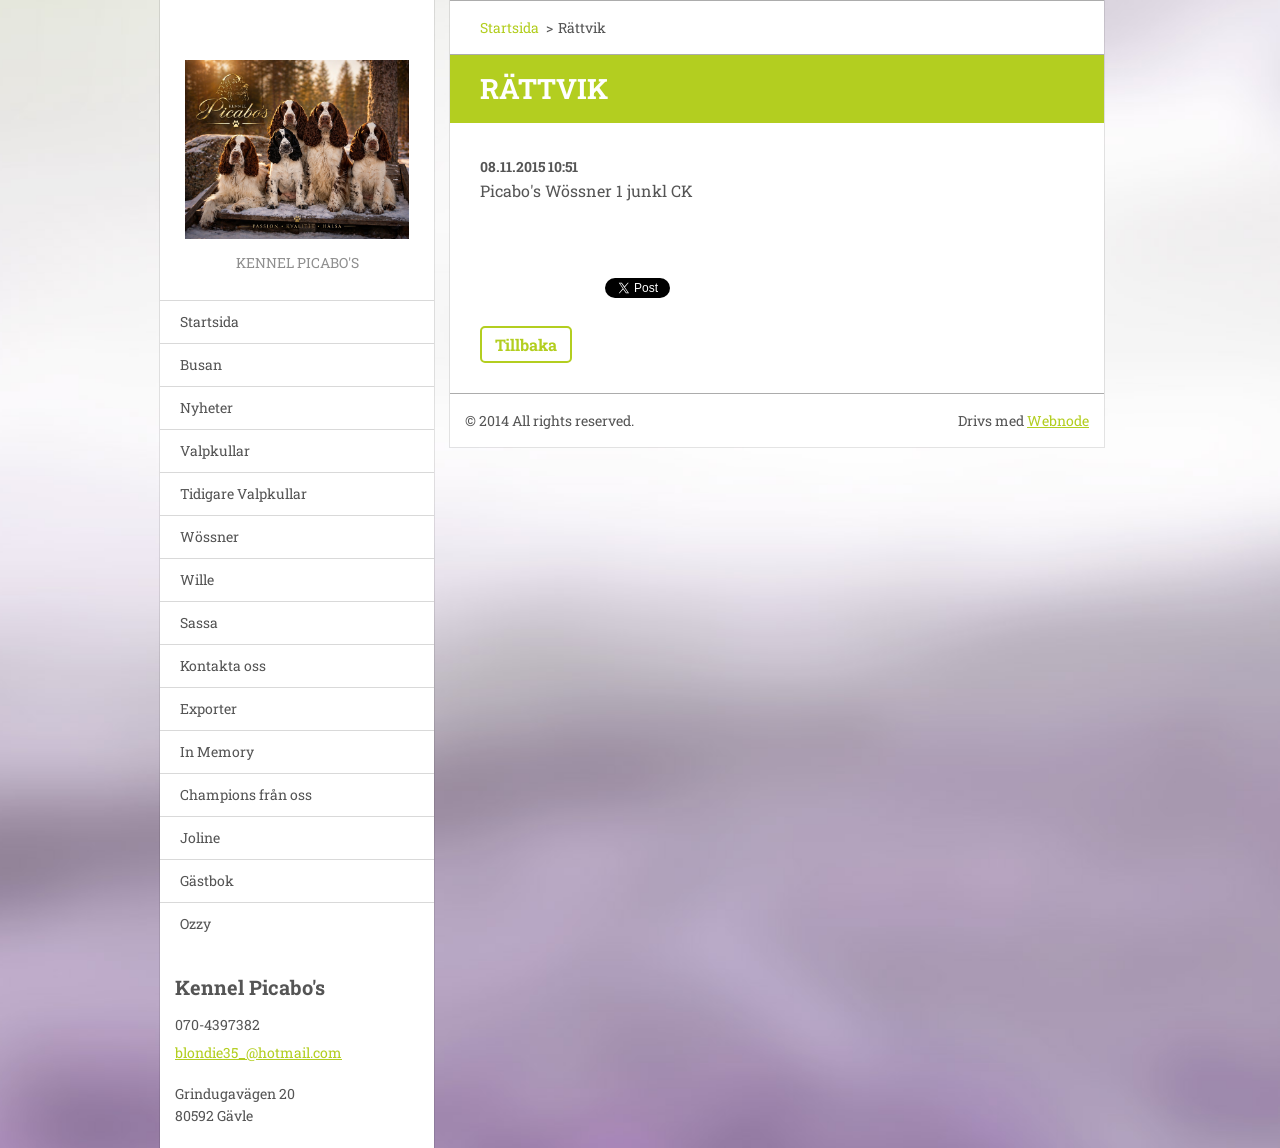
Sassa (199, 622)
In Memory (217, 751)
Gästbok (207, 880)
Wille (197, 579)
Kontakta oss (223, 665)
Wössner (209, 536)
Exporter (208, 708)
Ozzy (195, 923)
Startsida (209, 321)
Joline (200, 837)
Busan (201, 364)
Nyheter (206, 407)
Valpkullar (215, 450)
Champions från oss (246, 794)
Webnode (1058, 420)
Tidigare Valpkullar (243, 493)
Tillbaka (526, 344)
